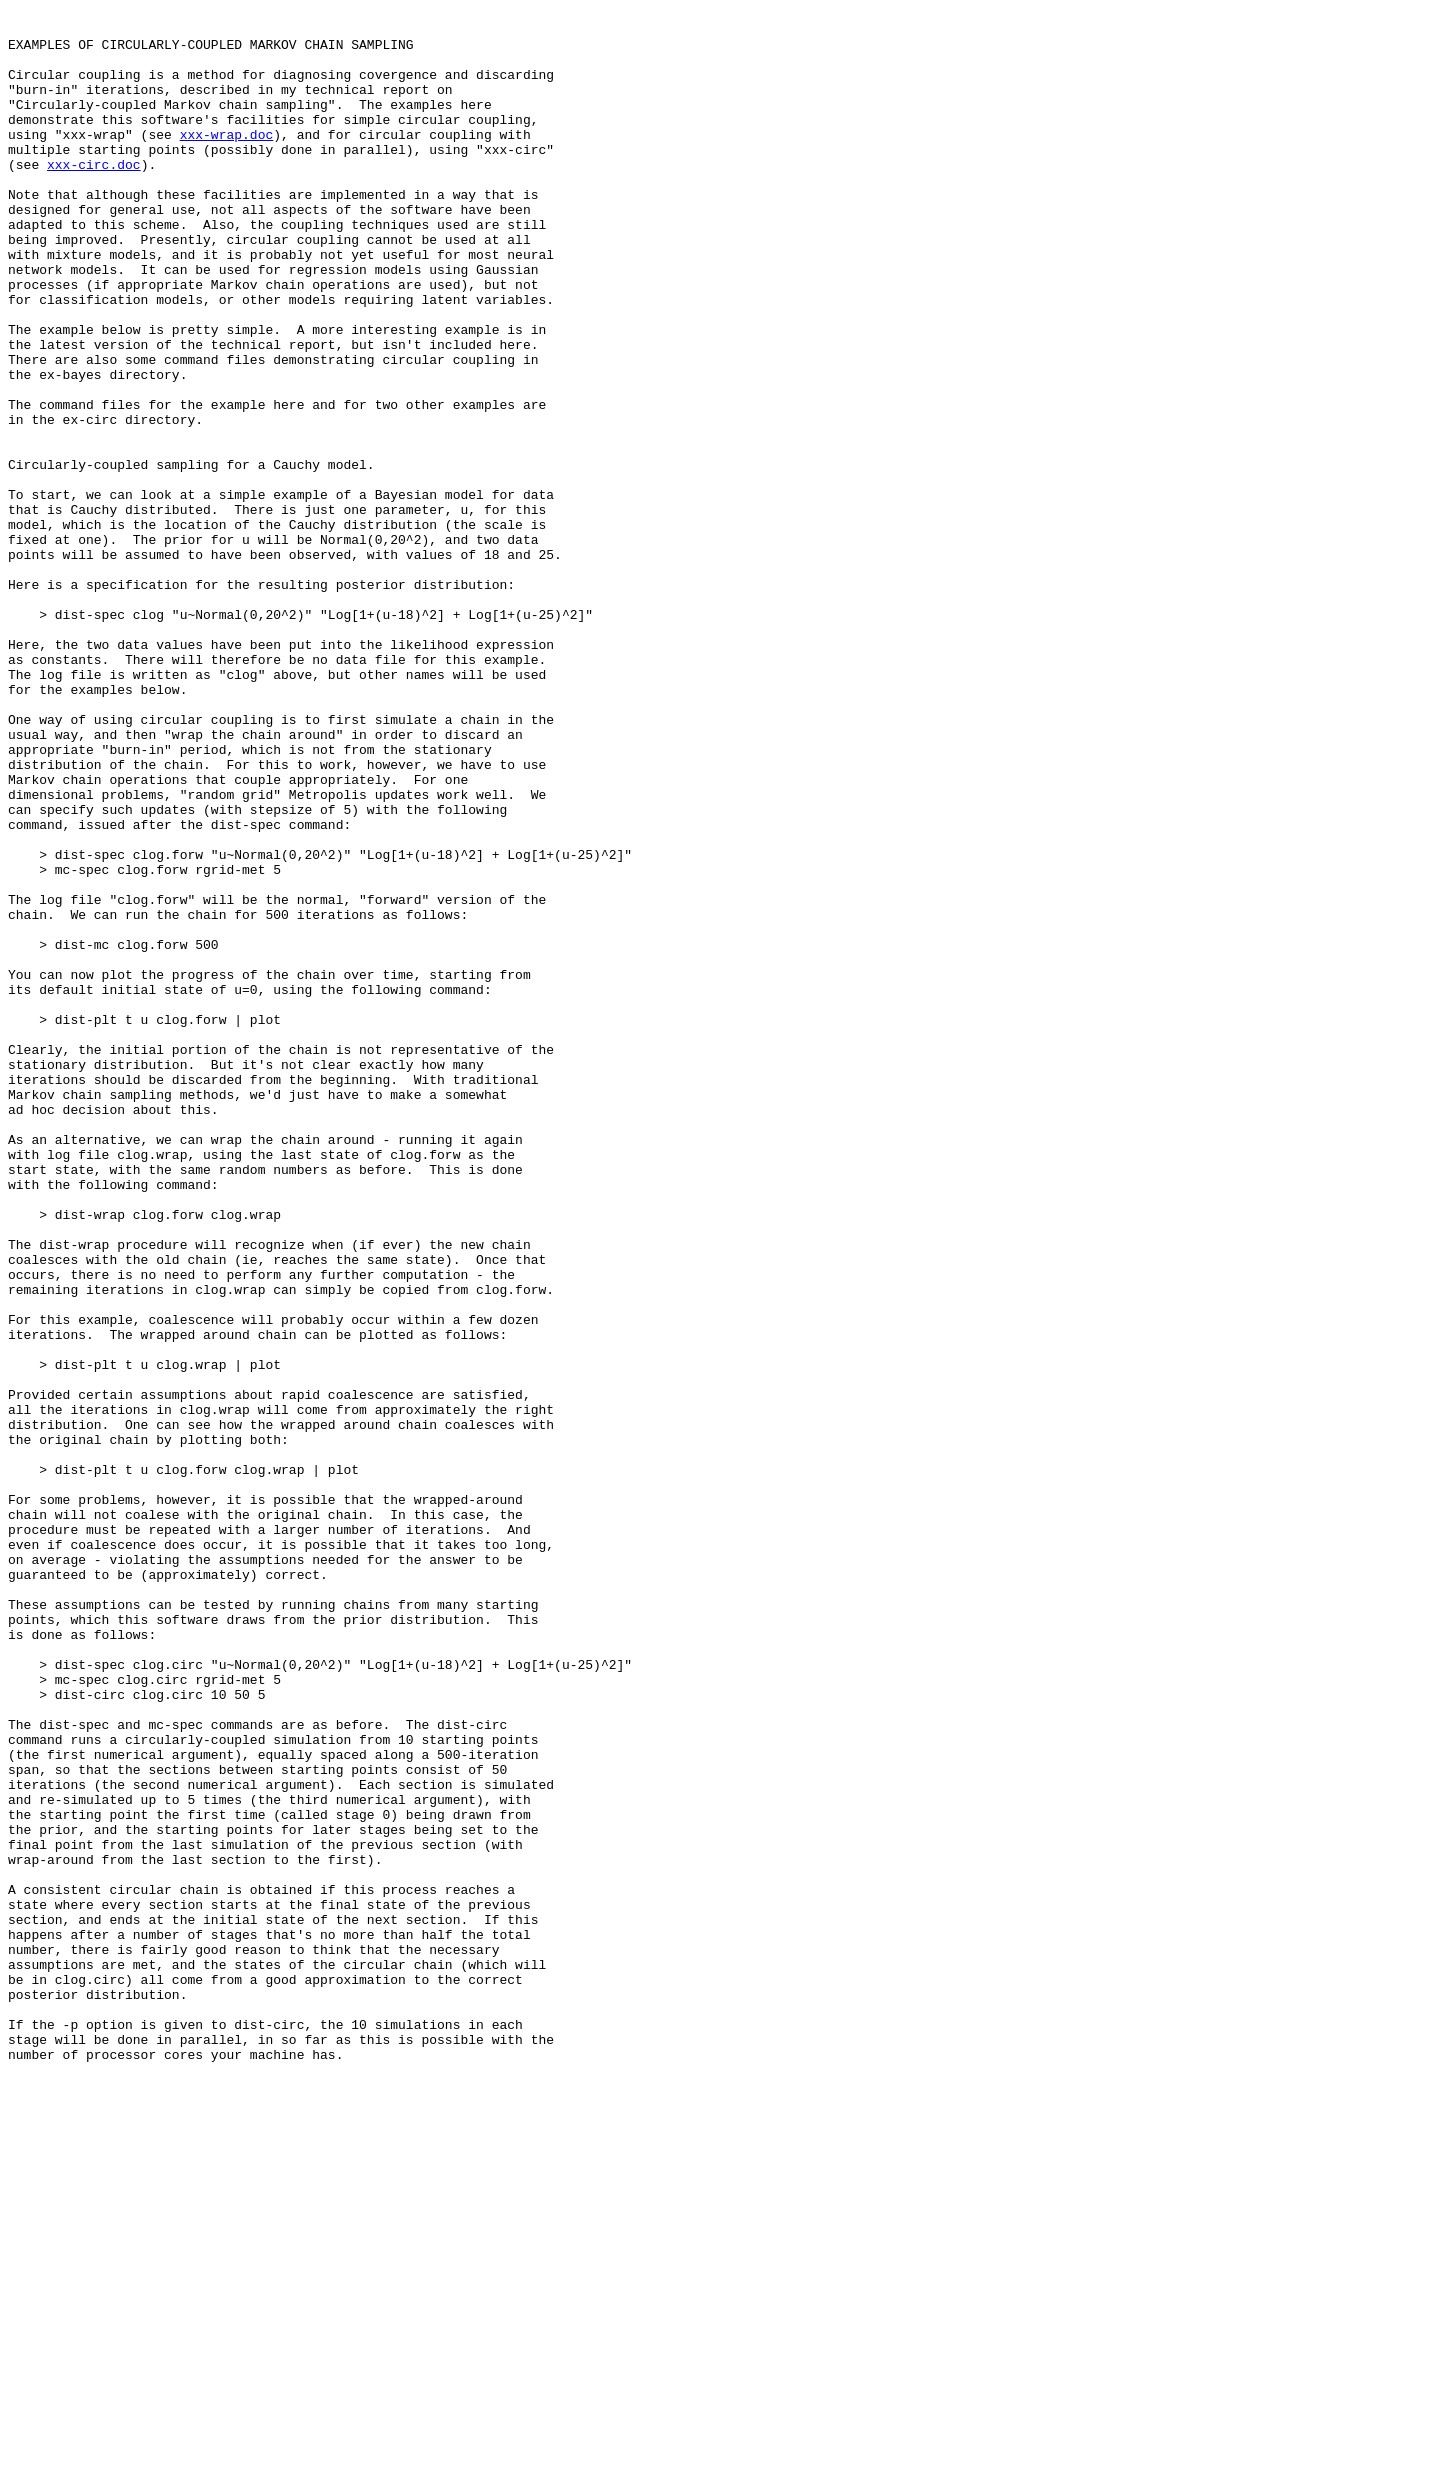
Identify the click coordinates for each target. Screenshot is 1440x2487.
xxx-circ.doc (94, 197)
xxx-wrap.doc (227, 161)
